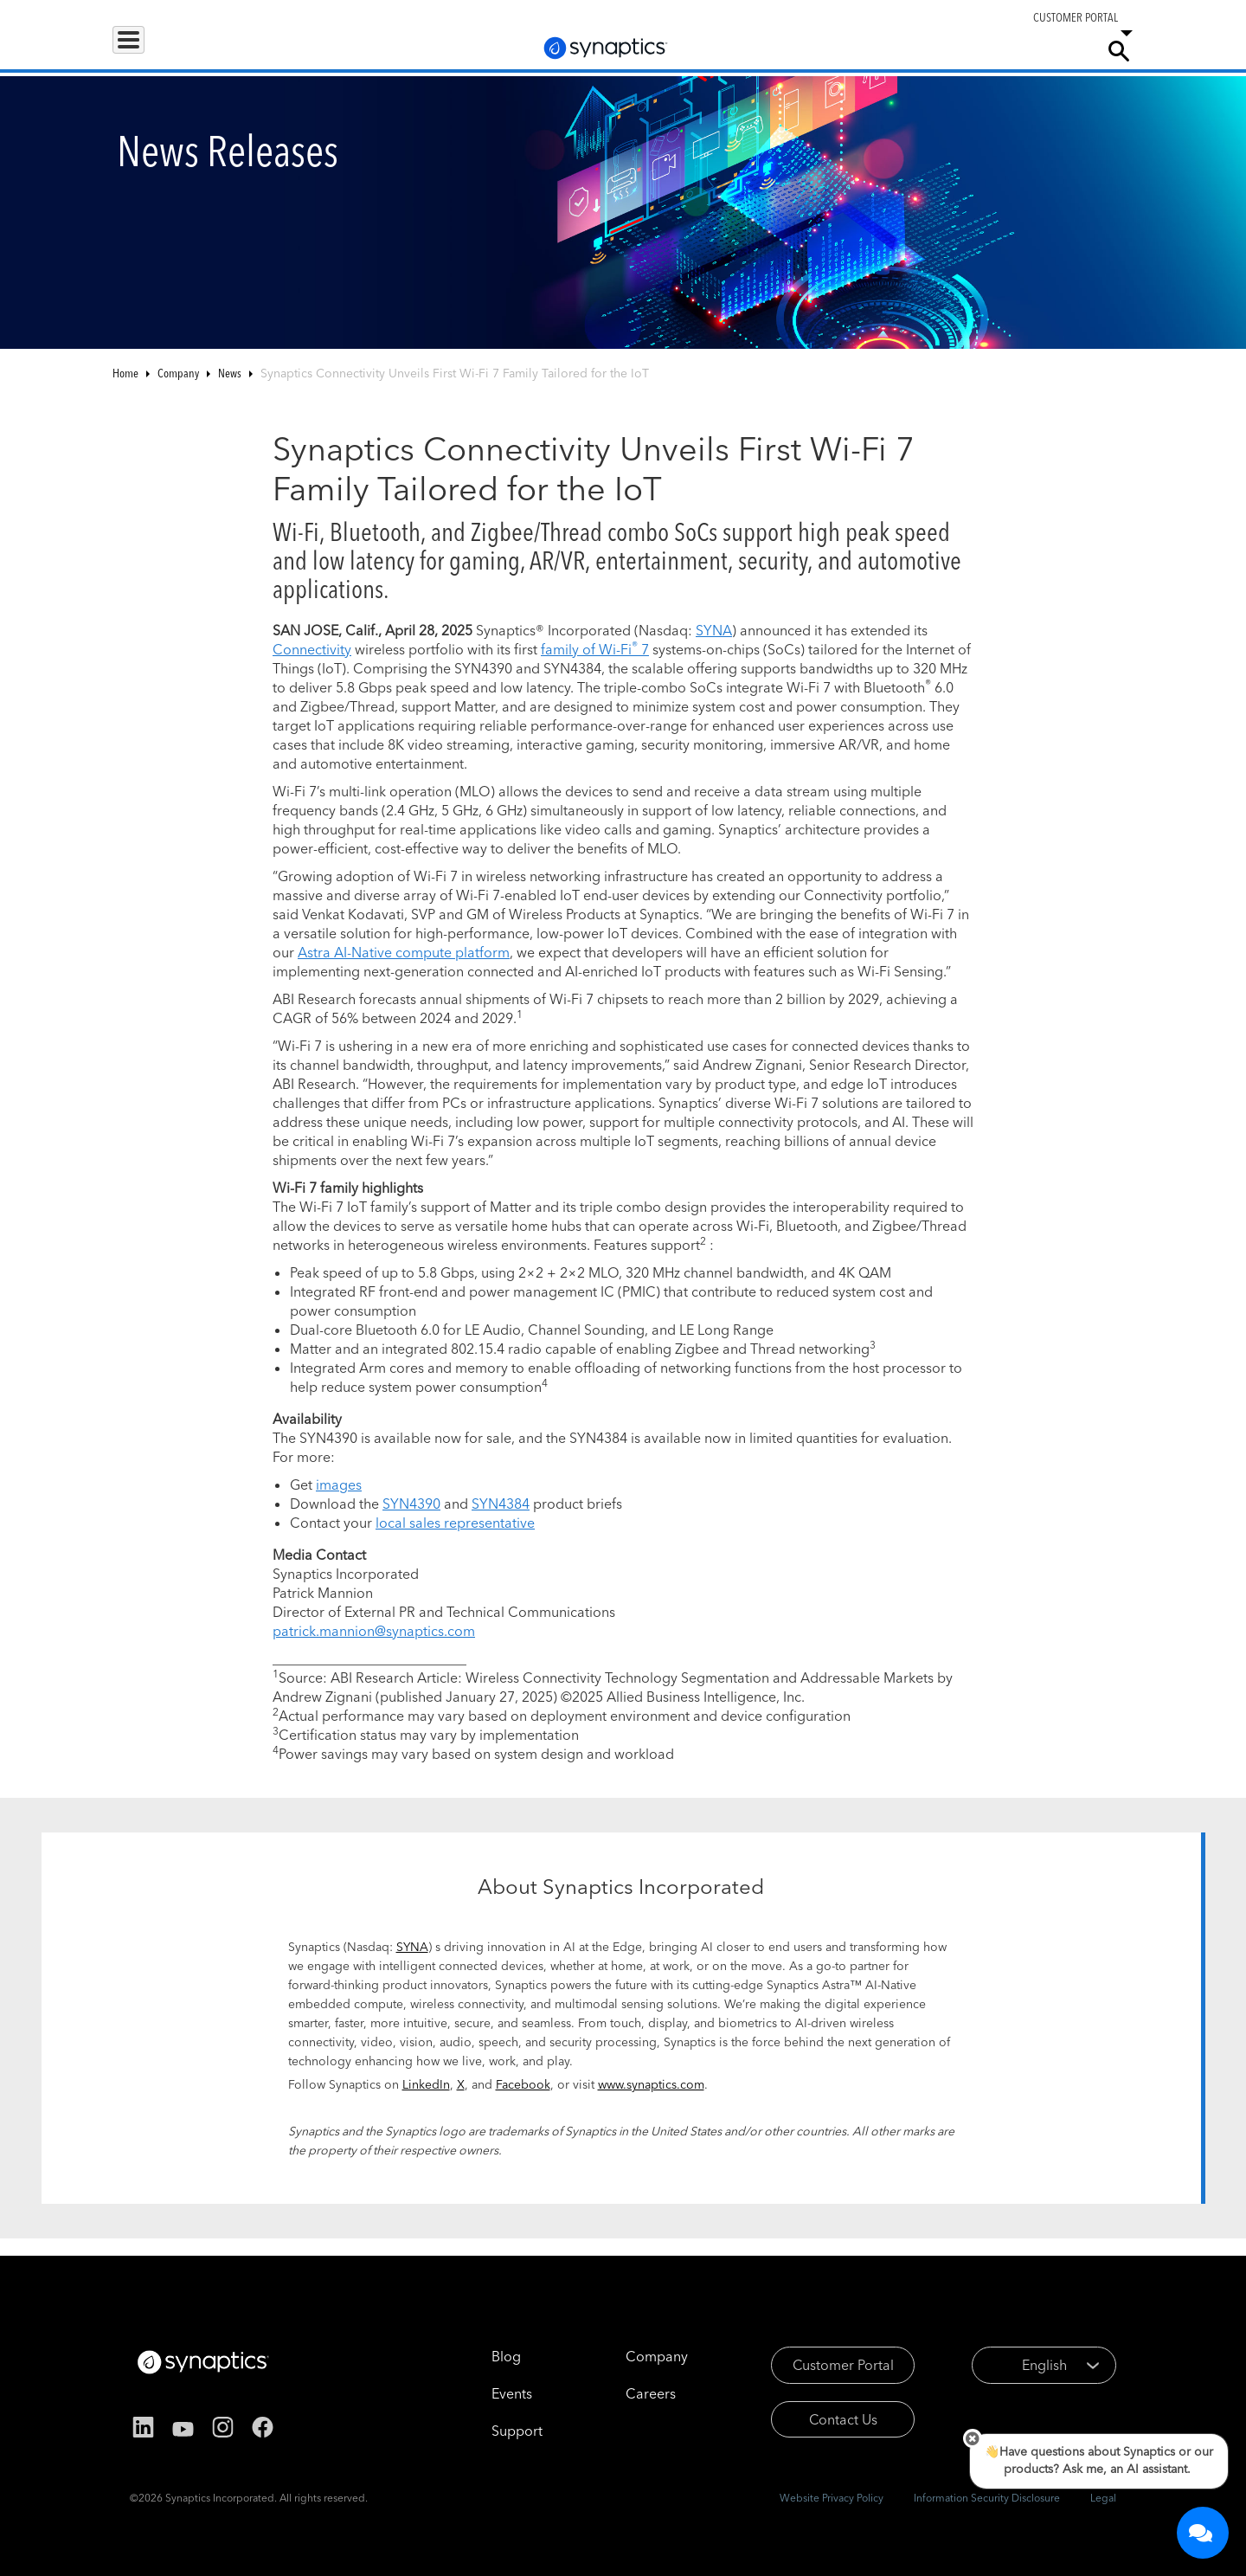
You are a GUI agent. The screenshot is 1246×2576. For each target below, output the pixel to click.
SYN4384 (501, 1503)
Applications (244, 50)
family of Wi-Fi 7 (595, 649)
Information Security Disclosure (987, 2497)
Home (125, 373)
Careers (981, 51)
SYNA (714, 630)
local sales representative (455, 1522)
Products (150, 50)
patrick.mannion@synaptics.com (374, 1630)
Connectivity (312, 649)
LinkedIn (426, 2084)
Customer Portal (819, 2364)
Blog (482, 2356)
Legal (1103, 2497)
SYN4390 (411, 1503)
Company (1052, 50)
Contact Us (819, 2419)
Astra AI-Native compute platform (404, 952)
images (339, 1484)
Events (487, 2393)
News (229, 373)
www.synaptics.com (651, 2084)
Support (901, 50)
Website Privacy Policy (831, 2497)
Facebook (523, 2084)
